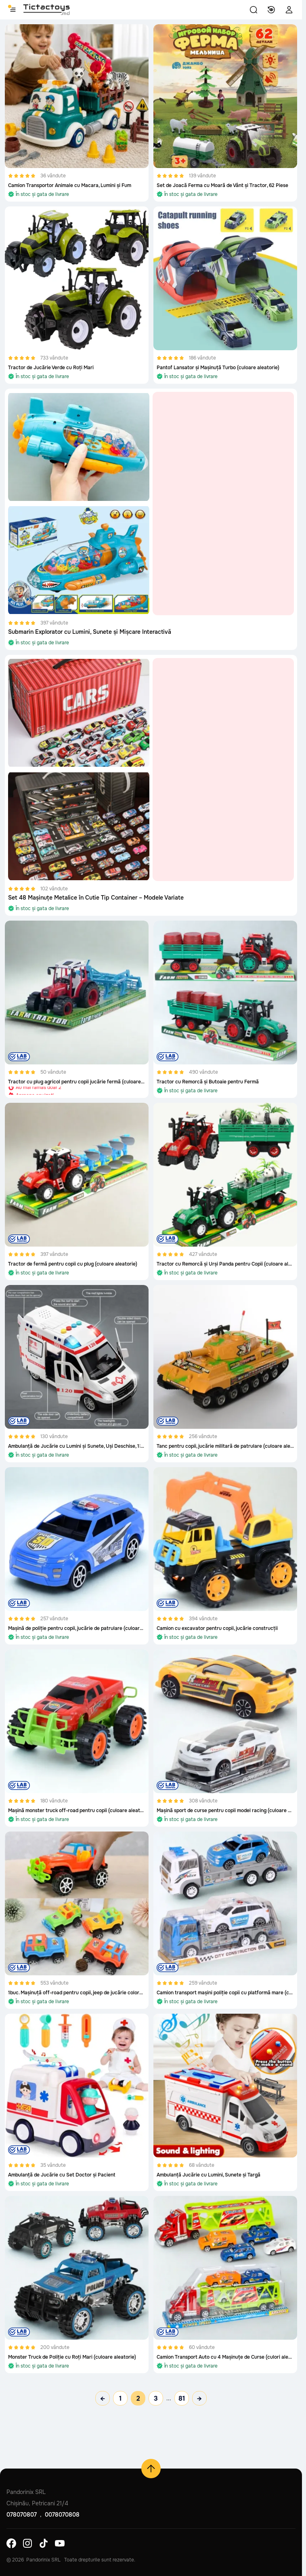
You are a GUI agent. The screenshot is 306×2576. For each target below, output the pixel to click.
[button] (253, 9)
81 (181, 2398)
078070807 (21, 2514)
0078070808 (62, 2514)
